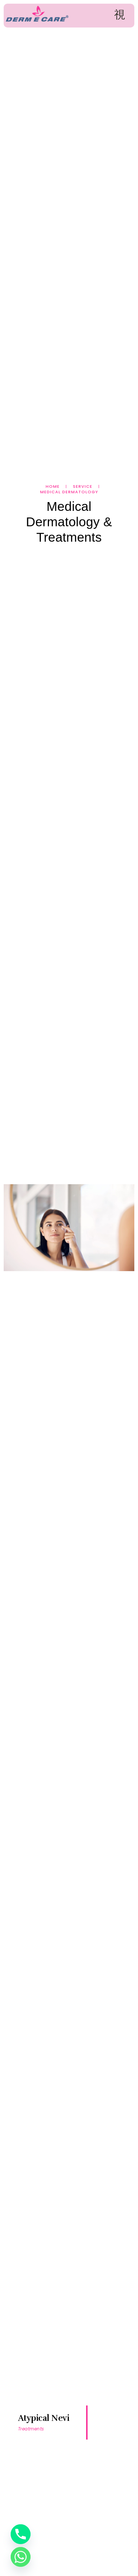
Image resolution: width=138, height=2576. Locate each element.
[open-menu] (119, 14)
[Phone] (21, 2534)
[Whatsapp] (21, 2557)
